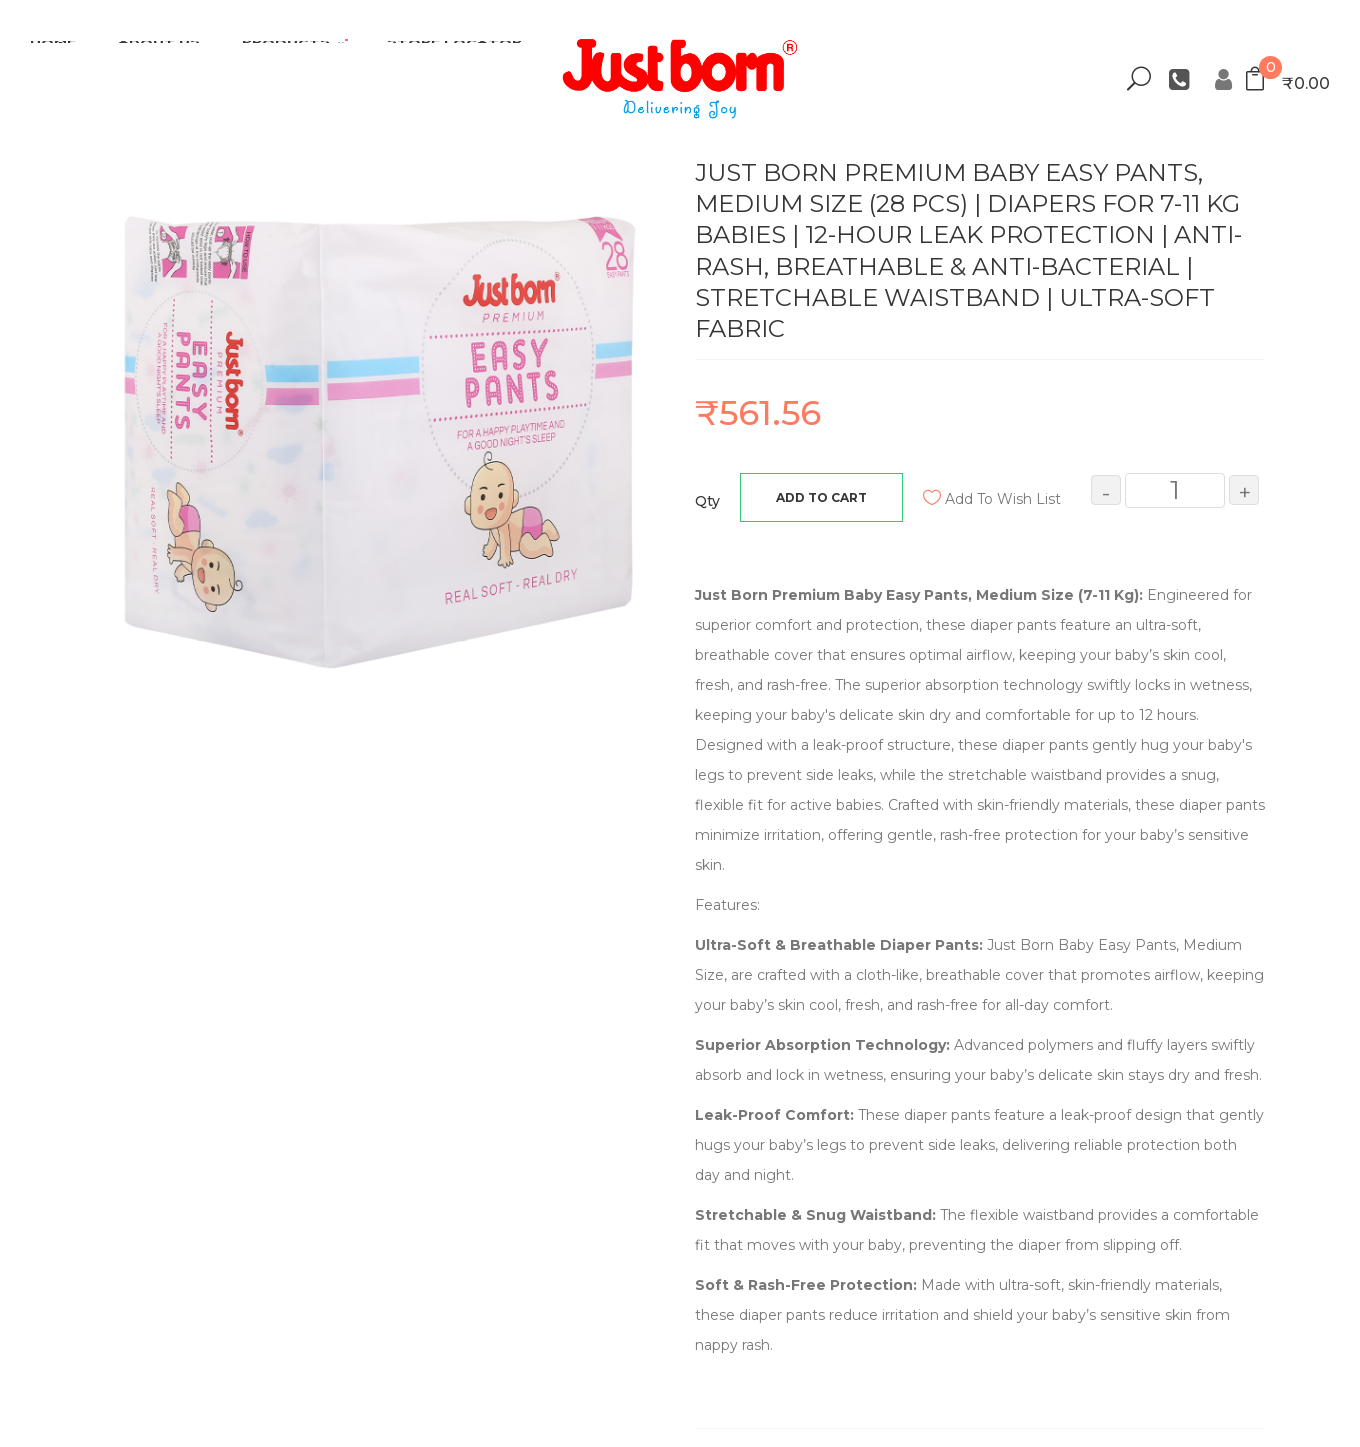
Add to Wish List (1003, 499)
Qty (707, 501)
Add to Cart (821, 497)
